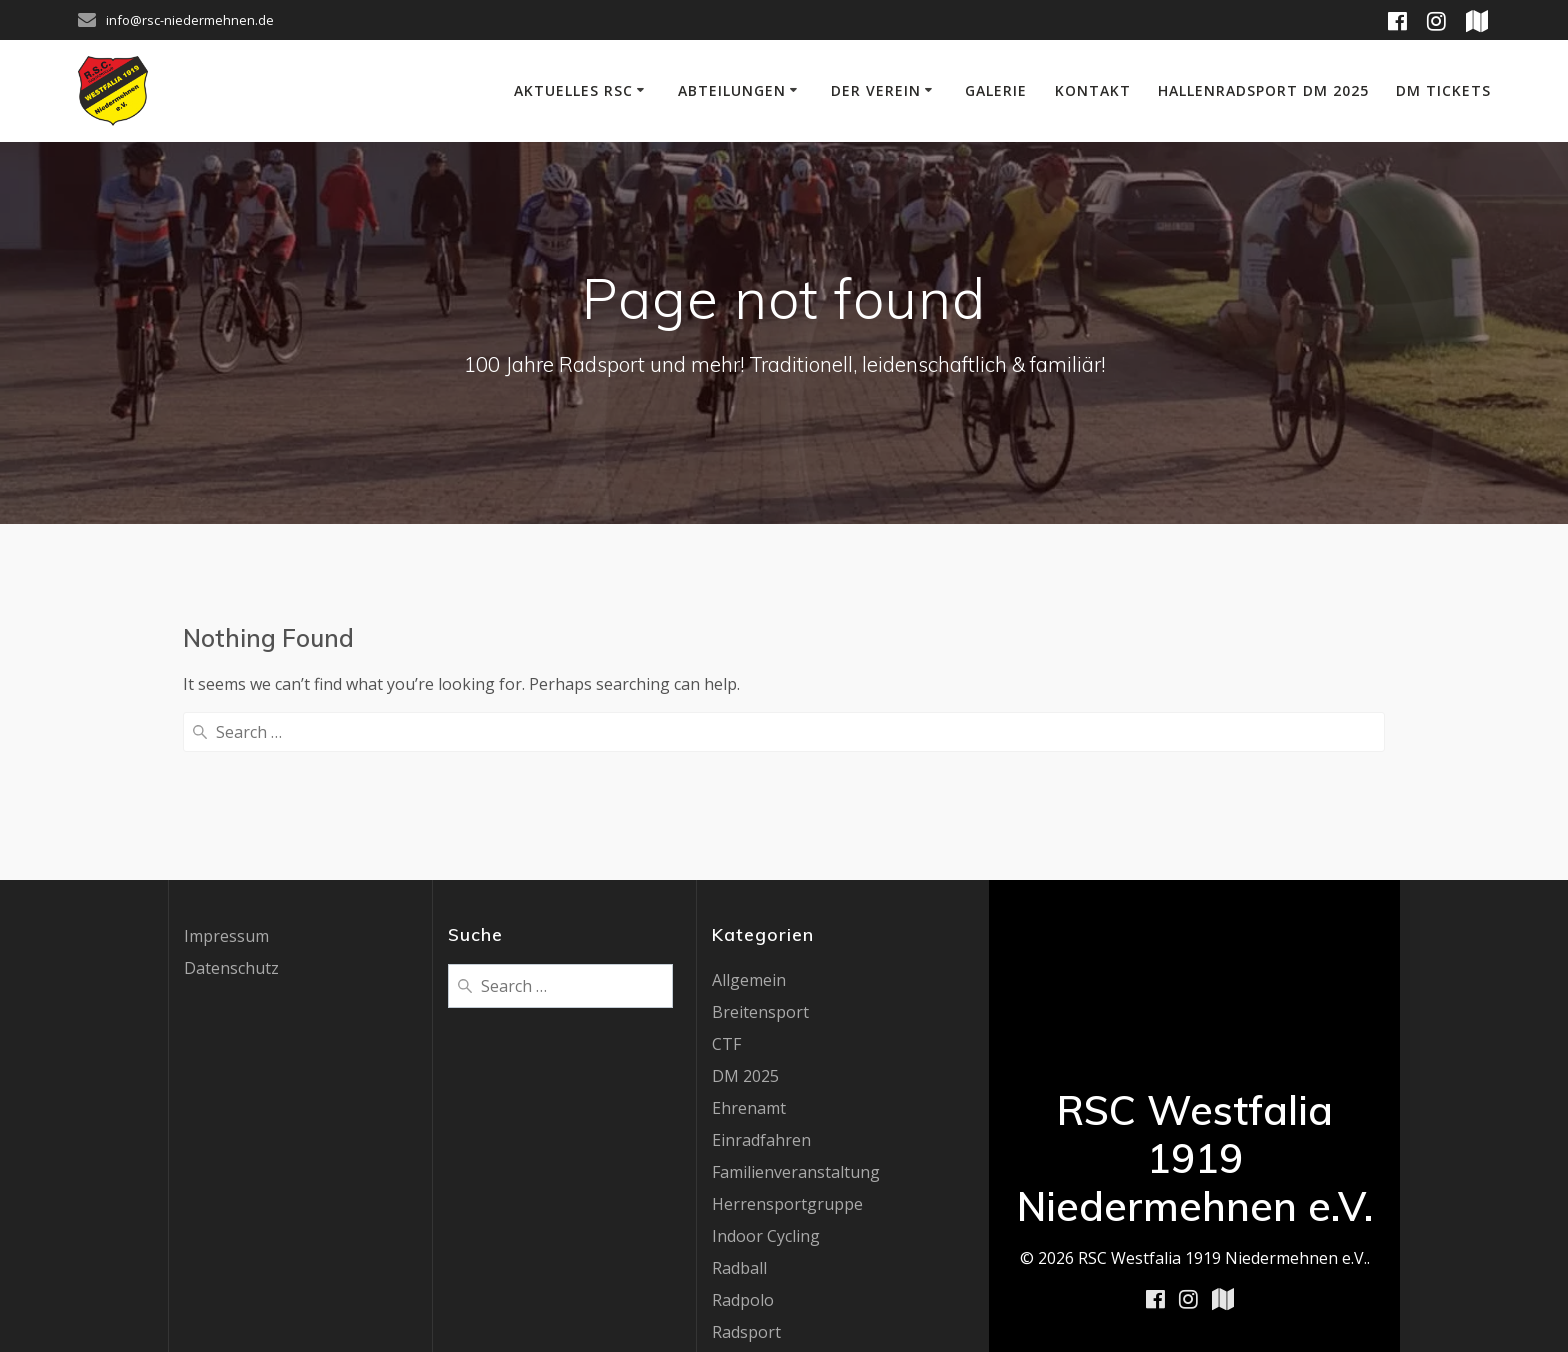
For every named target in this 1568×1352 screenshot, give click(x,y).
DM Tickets (1443, 90)
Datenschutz (231, 805)
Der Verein (876, 90)
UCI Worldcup (763, 1265)
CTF (726, 881)
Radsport (746, 1169)
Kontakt (1093, 90)
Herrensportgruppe (787, 1041)
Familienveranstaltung (796, 1009)
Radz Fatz (747, 1201)
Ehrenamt (749, 945)
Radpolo (743, 1137)
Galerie (996, 90)
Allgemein (749, 817)
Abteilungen (732, 90)
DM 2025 (745, 913)
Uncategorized (767, 1297)
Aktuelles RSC (573, 90)
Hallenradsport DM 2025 (1263, 90)
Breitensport (760, 849)
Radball (739, 1105)
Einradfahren (761, 977)
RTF (726, 1233)
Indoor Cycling (766, 1073)
